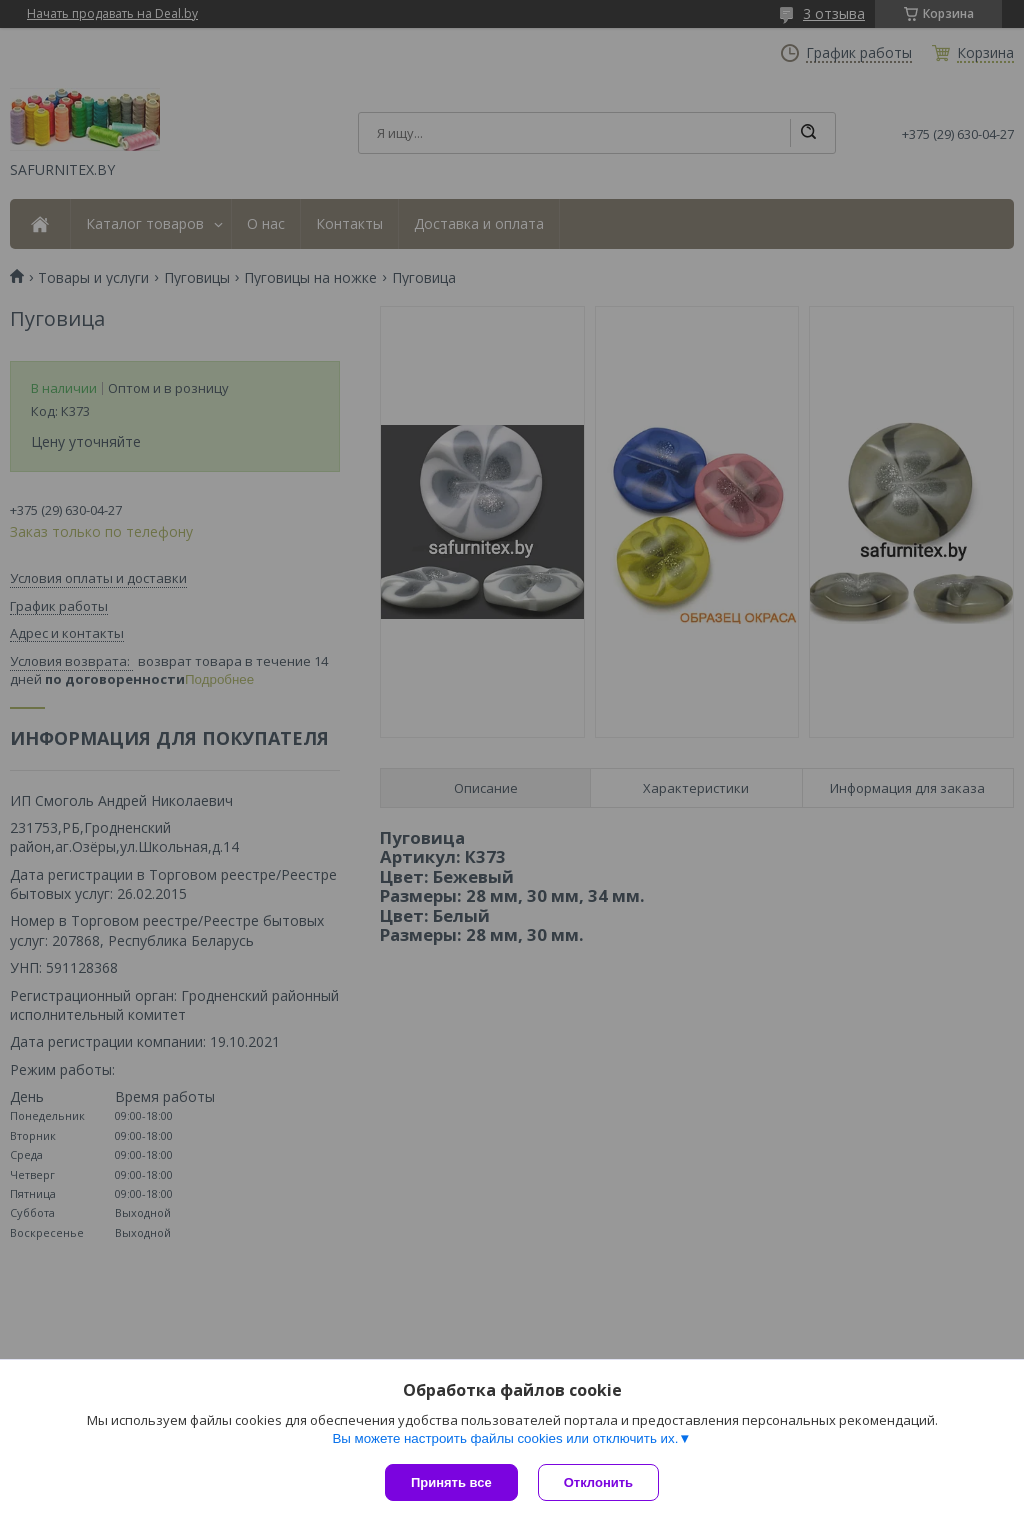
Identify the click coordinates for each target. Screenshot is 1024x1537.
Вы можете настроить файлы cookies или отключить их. (505, 1438)
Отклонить (598, 1482)
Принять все (451, 1482)
